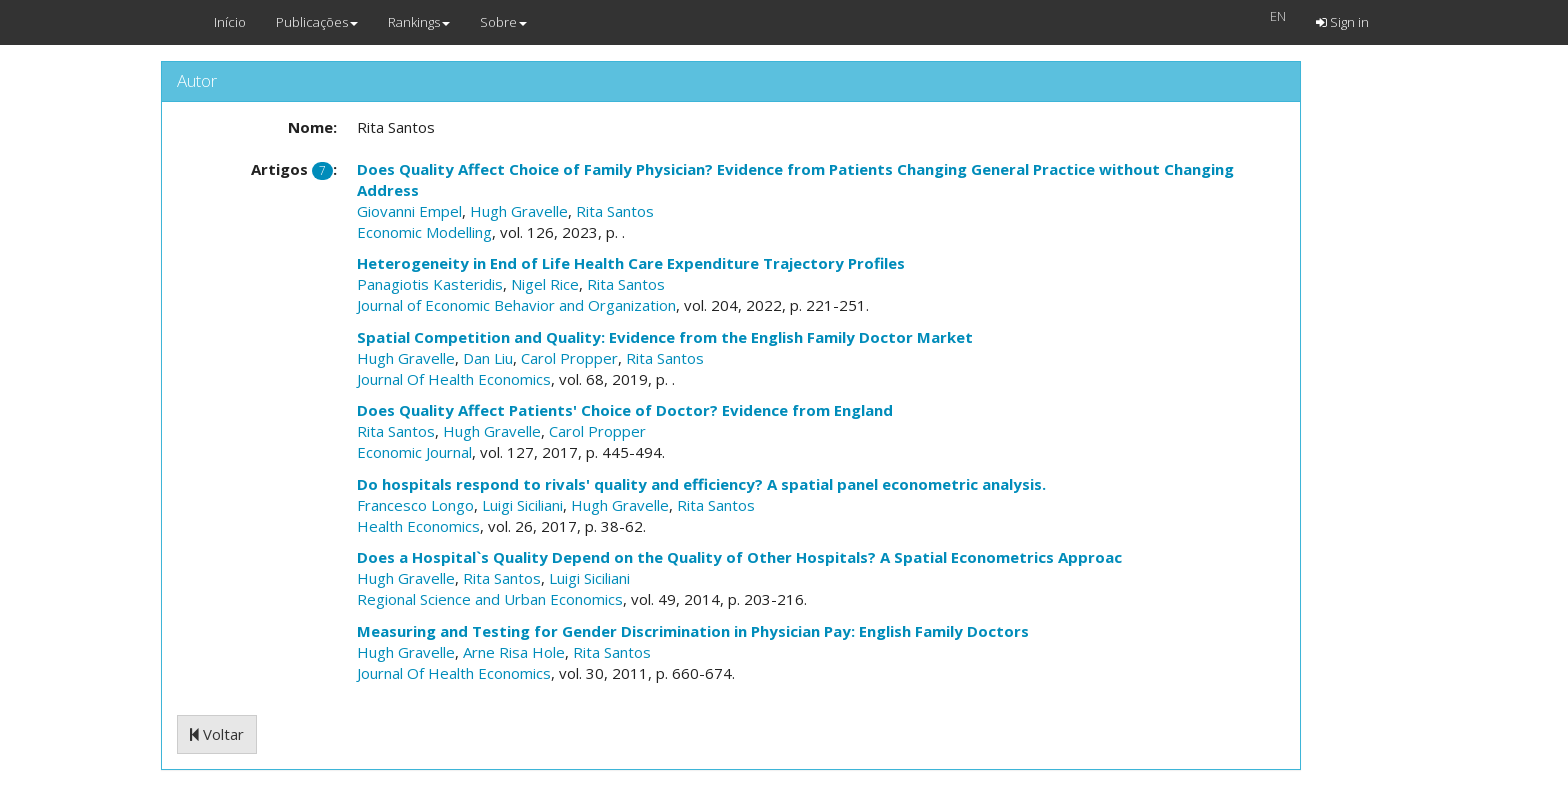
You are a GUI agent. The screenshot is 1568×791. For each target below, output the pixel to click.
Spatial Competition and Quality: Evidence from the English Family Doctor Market (665, 337)
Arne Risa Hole (514, 652)
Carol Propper (569, 358)
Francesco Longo (415, 505)
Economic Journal (414, 452)
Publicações (317, 22)
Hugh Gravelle (519, 211)
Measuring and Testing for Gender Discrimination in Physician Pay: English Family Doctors (693, 631)
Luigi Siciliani (522, 505)
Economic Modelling (424, 232)
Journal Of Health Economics (454, 379)
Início (230, 22)
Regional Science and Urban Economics (490, 599)
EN (1278, 16)
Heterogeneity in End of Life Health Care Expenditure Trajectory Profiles (631, 263)
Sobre (503, 22)
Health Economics (418, 526)
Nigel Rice (545, 284)
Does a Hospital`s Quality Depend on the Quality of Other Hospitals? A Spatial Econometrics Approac (739, 557)
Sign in (1342, 22)
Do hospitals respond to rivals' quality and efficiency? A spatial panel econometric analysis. (701, 484)
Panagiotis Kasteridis (430, 284)
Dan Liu (488, 358)
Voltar (217, 734)
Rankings (419, 22)
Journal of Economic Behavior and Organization (516, 305)
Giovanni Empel (409, 211)
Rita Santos (615, 211)
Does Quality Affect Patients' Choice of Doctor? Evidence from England (625, 410)
